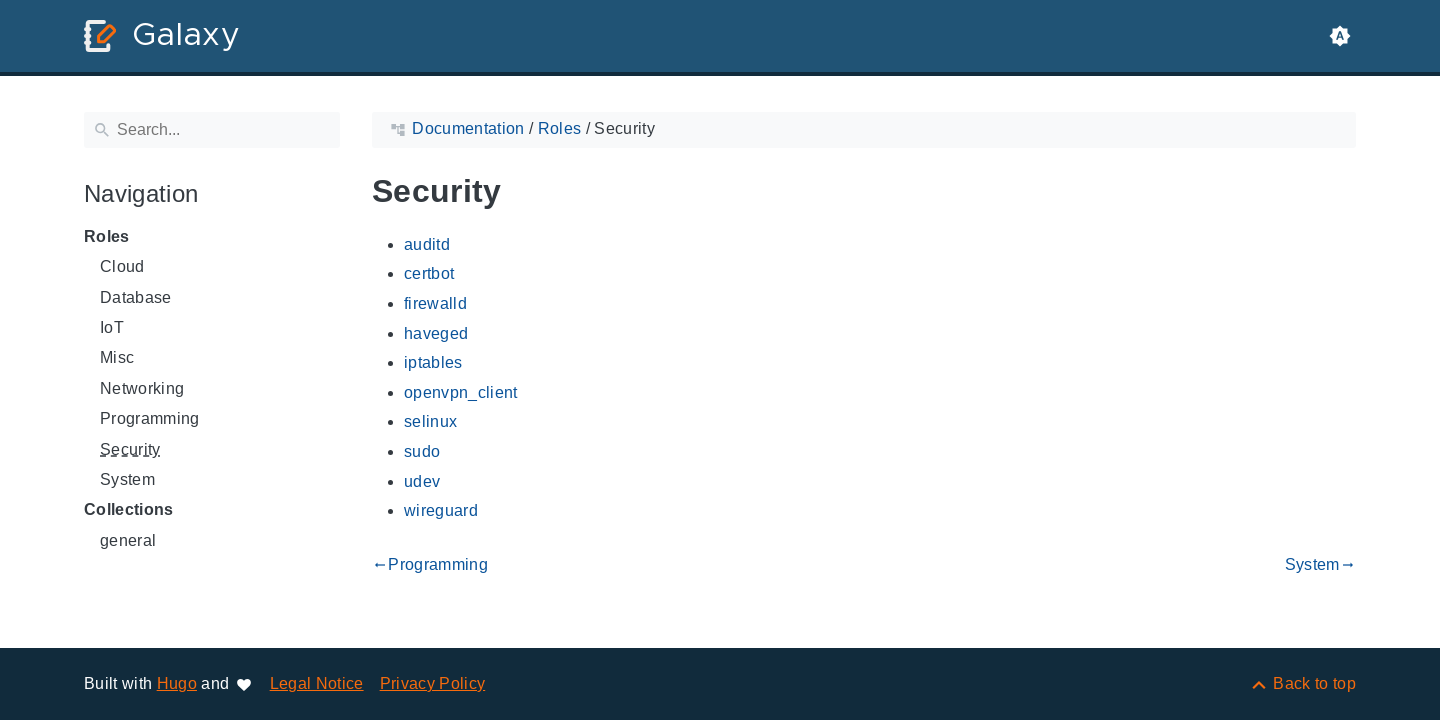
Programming (150, 418)
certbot (429, 273)
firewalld (435, 303)
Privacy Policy (433, 683)
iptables (433, 362)
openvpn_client (461, 392)
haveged (436, 333)
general (128, 540)
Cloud (122, 266)
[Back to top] (1302, 683)
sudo (422, 451)
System (127, 479)
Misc (117, 357)
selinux (430, 421)
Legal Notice (317, 683)
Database (136, 297)
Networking (142, 388)
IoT (112, 327)
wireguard (441, 510)
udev (422, 481)
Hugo (177, 683)
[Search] (212, 130)
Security (130, 449)
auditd (427, 244)
